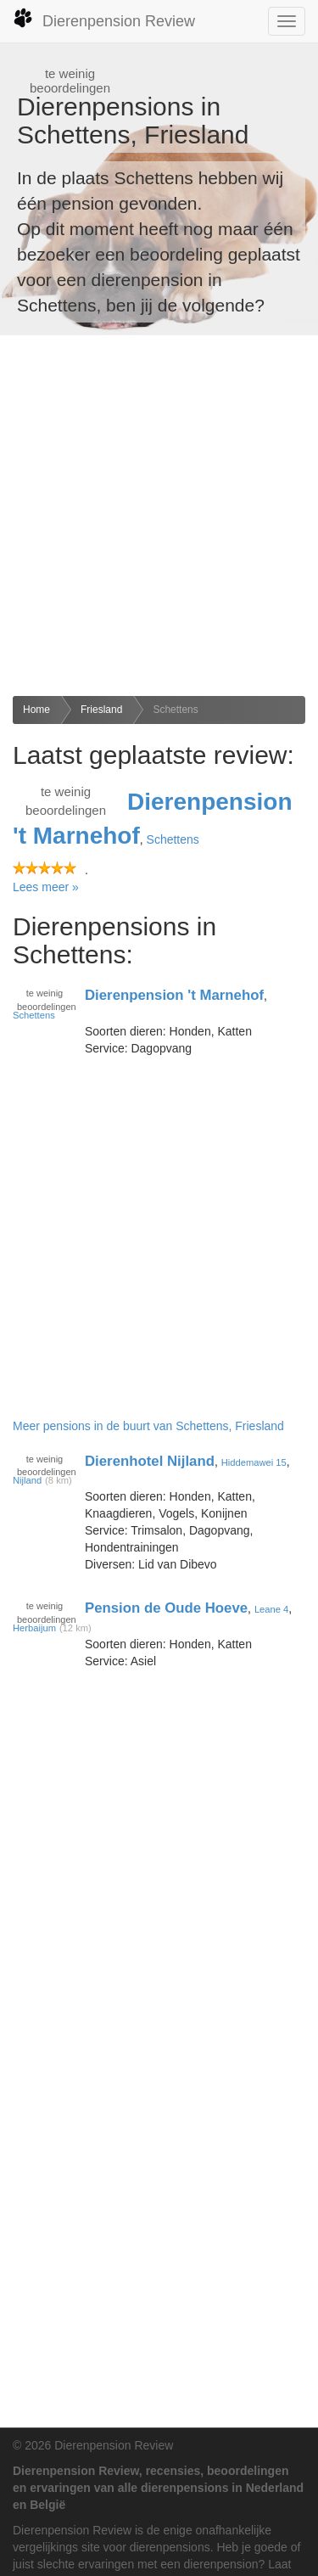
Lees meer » (46, 887)
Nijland (27, 1480)
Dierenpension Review (104, 19)
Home (36, 710)
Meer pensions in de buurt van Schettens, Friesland (148, 1426)
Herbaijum (34, 1628)
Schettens (175, 710)
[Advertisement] (159, 515)
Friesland (101, 710)
